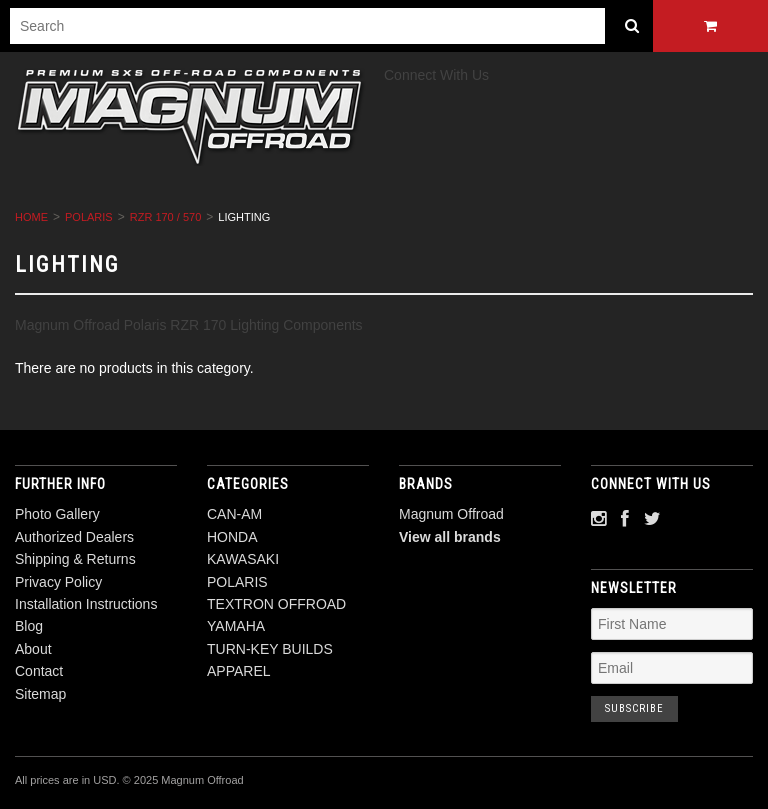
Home (31, 217)
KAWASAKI (243, 559)
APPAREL (239, 671)
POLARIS (89, 217)
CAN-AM (234, 514)
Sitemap (40, 694)
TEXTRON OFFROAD (276, 604)
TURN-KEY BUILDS (270, 649)
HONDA (232, 537)
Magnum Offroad (451, 514)
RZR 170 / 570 (166, 217)
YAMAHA (236, 626)
